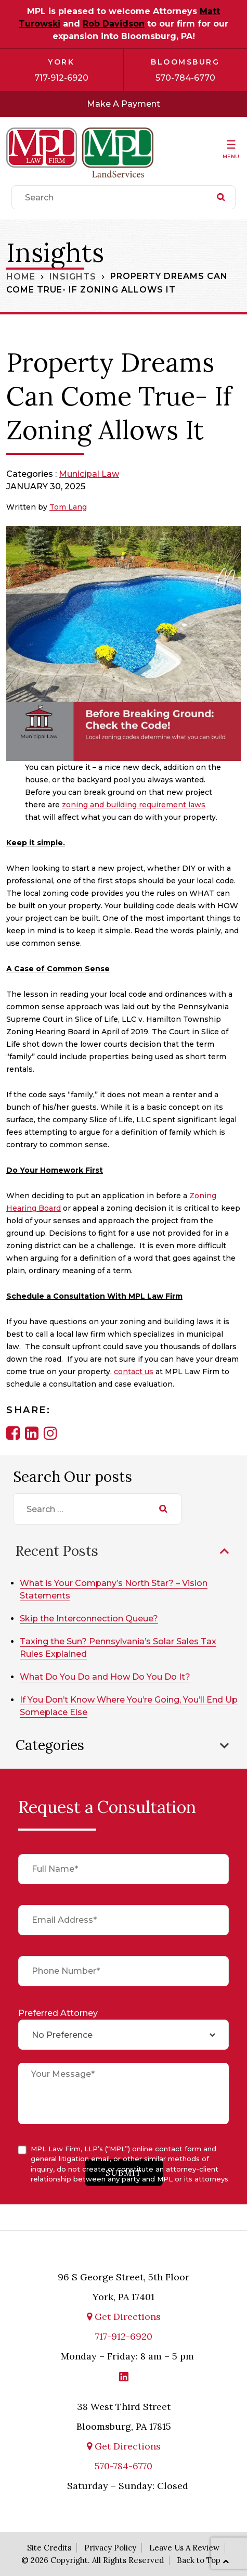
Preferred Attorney (58, 2013)
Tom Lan (65, 507)
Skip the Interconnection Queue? (89, 1618)
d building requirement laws (152, 804)
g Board (46, 1208)
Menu (231, 156)
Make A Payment (123, 104)
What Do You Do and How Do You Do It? (105, 1677)
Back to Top (198, 2560)
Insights (72, 276)
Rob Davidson (114, 24)
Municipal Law (89, 474)
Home (20, 276)
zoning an (80, 804)
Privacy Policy (110, 2548)
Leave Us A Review (184, 2548)
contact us (133, 1371)
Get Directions (124, 2317)
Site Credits (49, 2548)
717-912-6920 (61, 78)
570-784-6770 (185, 78)
